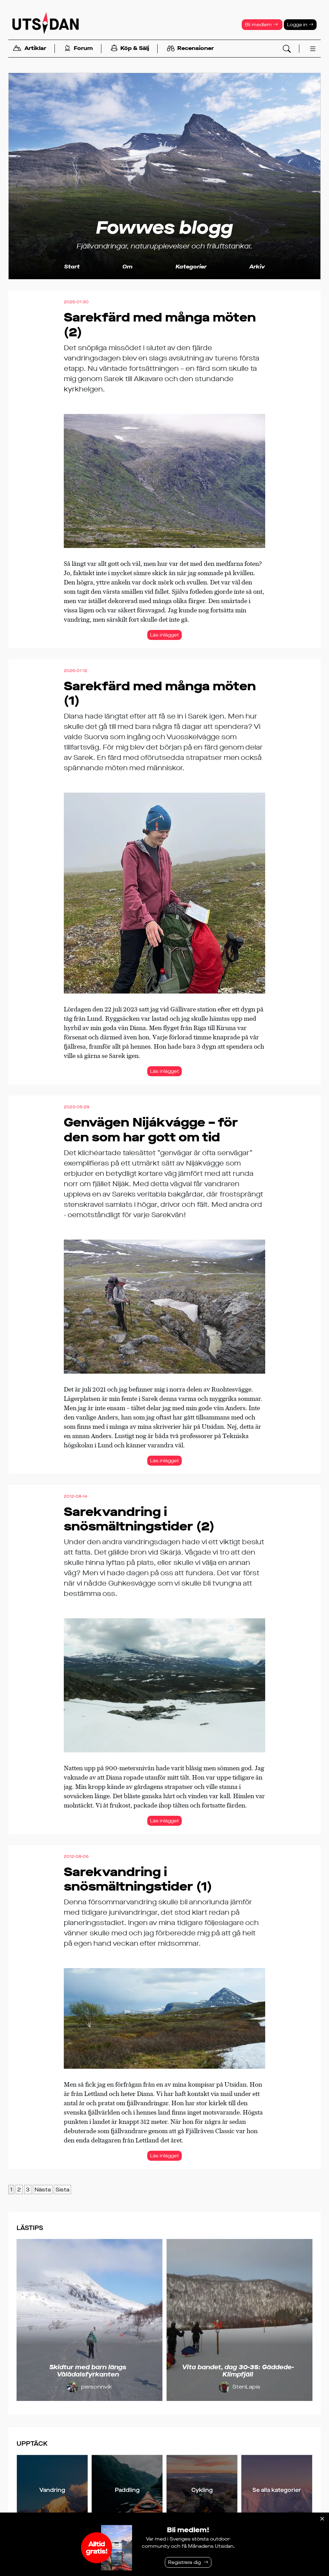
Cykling (202, 2490)
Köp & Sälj (130, 48)
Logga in (300, 24)
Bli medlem (261, 24)
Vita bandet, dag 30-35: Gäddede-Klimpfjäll (238, 2371)
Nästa (42, 2189)
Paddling (127, 2490)
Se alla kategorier (276, 2490)
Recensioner (190, 48)
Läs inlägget (164, 635)
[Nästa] (304, 2320)
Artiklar (29, 48)
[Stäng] (322, 2519)
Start (72, 266)
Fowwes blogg (164, 228)
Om (127, 266)
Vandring (52, 2490)
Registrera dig (184, 2562)
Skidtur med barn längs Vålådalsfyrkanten (87, 2371)
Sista (62, 2189)
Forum (78, 48)
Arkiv (257, 266)
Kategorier (191, 266)
